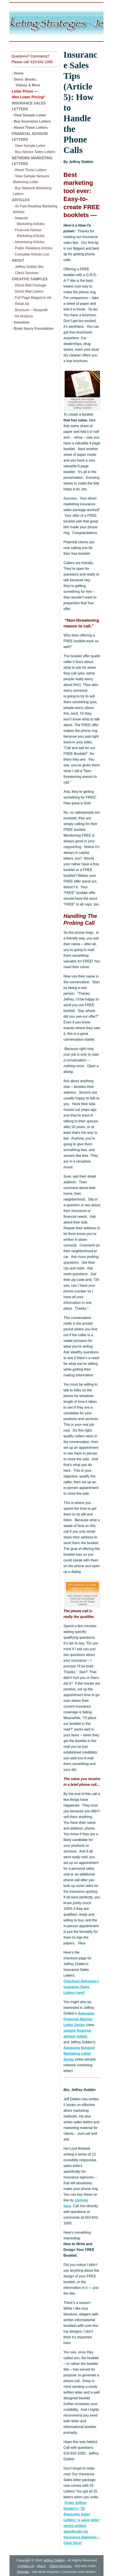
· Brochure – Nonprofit (30, 310)
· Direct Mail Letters (28, 291)
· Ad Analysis (23, 316)
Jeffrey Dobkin (54, 2560)
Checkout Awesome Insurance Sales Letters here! (81, 1987)
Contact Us (26, 2566)
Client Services (60, 2566)
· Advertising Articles (29, 242)
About (41, 2566)
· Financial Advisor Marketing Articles (29, 233)
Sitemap (23, 2572)
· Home (18, 73)
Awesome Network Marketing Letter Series (79, 2053)
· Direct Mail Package (29, 285)
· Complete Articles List (31, 254)
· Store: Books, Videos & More (26, 82)
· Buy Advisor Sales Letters (34, 152)
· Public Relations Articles (33, 248)
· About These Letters (30, 127)
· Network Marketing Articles (29, 221)
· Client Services (26, 273)
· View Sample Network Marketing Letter (31, 179)
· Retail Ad (21, 304)
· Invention (21, 322)
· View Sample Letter (29, 115)
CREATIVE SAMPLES (30, 279)
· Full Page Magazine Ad (32, 297)
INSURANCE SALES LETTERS (29, 106)
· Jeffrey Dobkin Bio (28, 267)
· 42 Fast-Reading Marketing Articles (35, 209)
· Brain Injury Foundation (33, 328)
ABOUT (18, 260)
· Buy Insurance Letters (31, 121)
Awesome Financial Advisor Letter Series (79, 2019)
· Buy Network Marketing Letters (32, 191)
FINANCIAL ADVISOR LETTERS (30, 136)
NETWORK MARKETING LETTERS (32, 161)
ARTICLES (21, 200)
